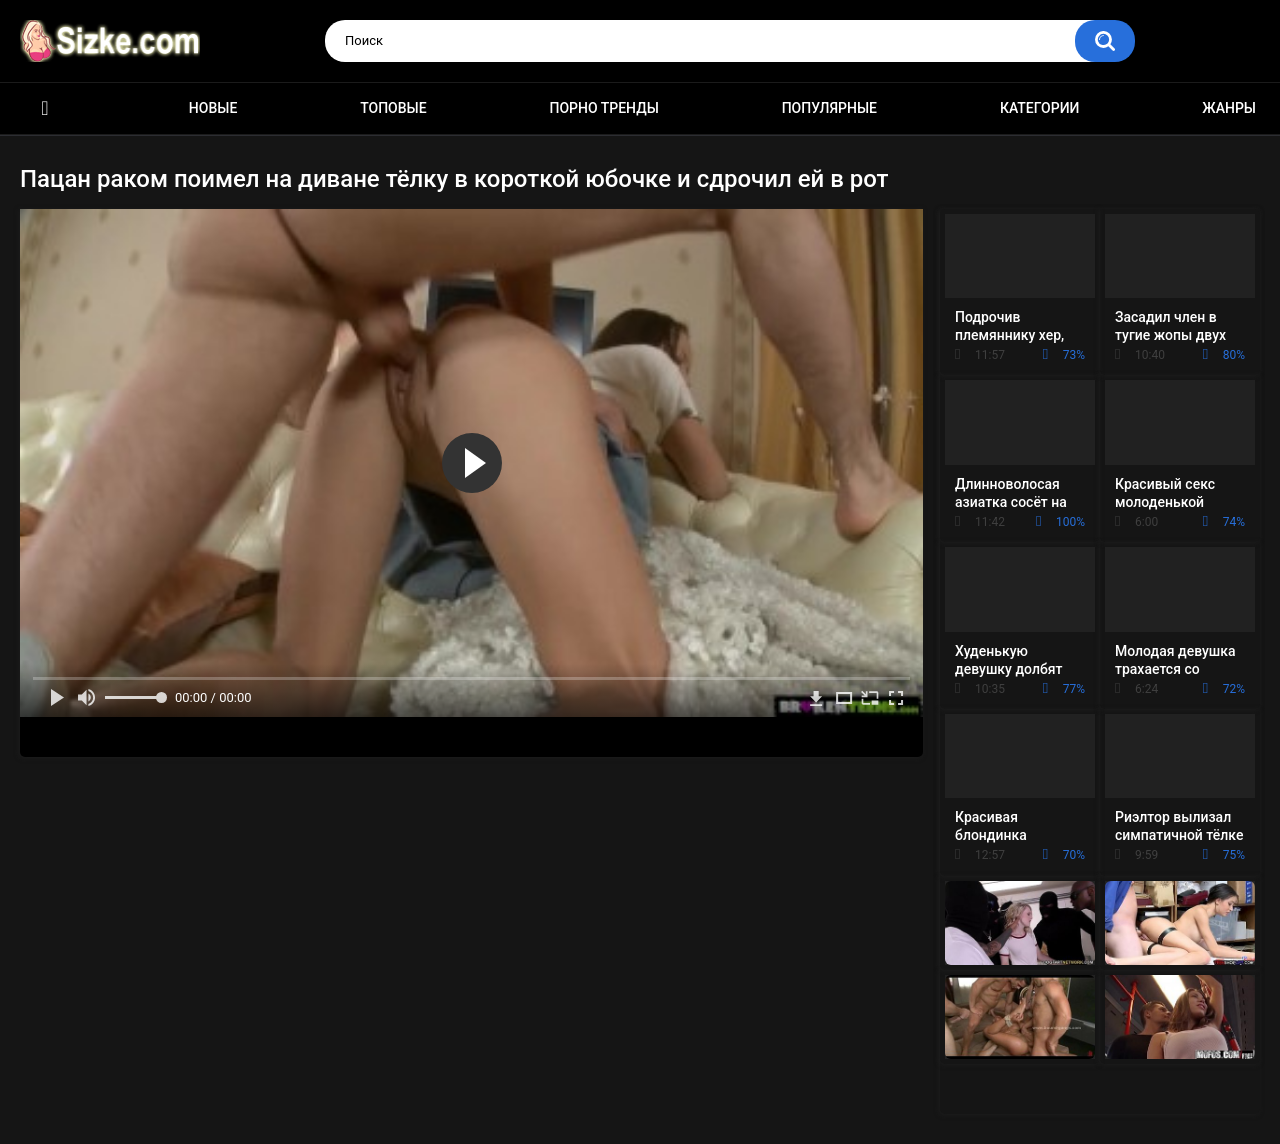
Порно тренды (603, 108)
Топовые (393, 108)
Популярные (829, 108)
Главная (45, 108)
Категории (1040, 108)
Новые (213, 108)
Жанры (1229, 108)
